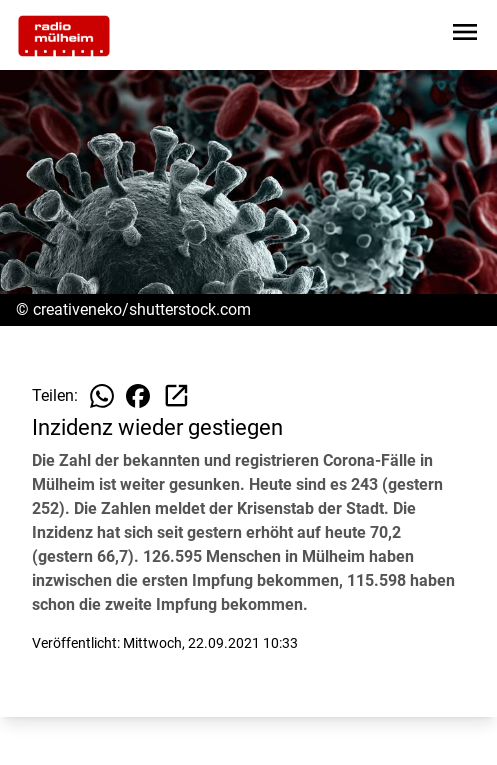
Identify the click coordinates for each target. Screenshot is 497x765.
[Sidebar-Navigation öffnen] (465, 35)
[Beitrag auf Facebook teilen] (138, 396)
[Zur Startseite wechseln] (64, 36)
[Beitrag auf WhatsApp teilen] (102, 396)
